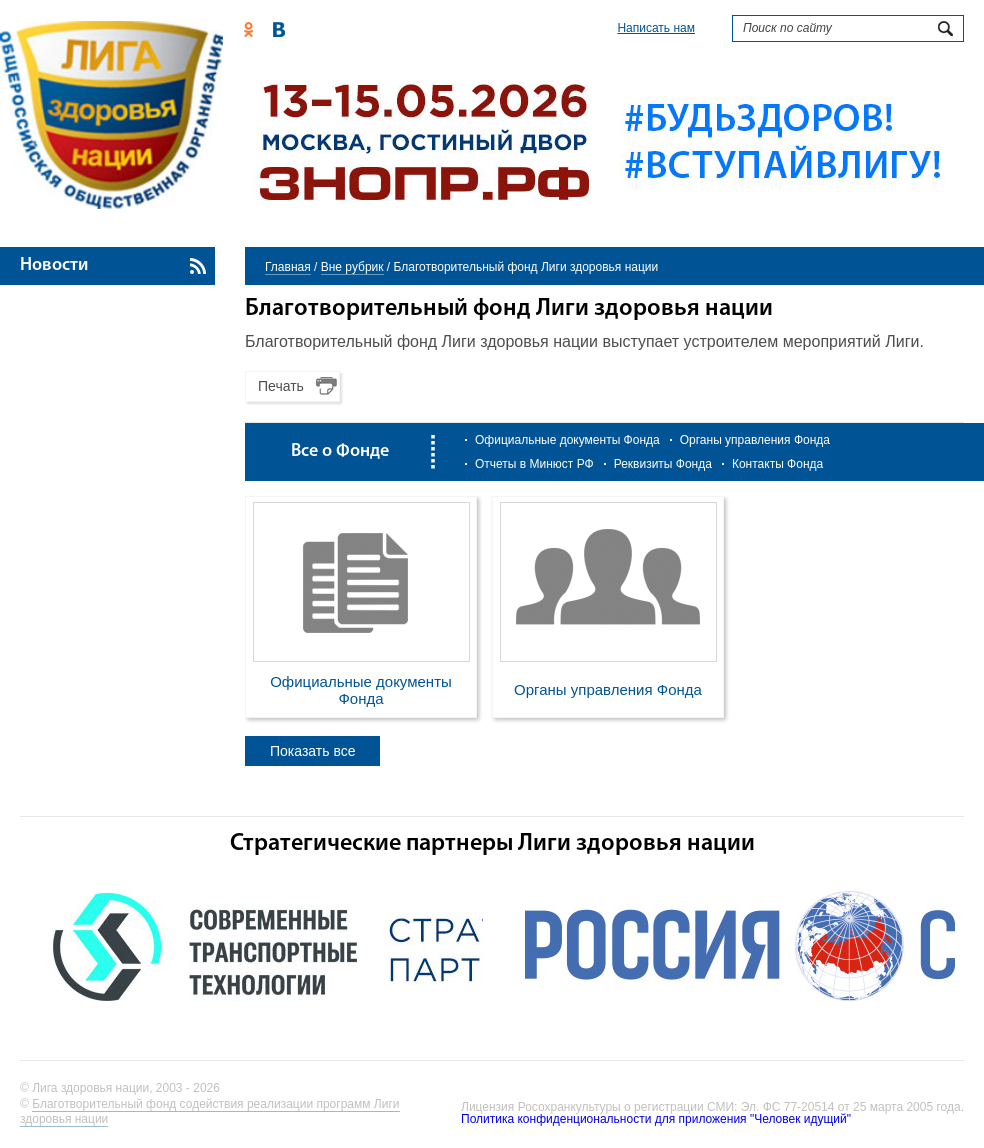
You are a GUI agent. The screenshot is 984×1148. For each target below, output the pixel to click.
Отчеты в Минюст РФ (534, 464)
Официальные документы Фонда (567, 440)
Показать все (312, 751)
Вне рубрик (352, 267)
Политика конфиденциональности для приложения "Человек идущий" (656, 1119)
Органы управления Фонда (755, 440)
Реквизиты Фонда (663, 464)
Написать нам (656, 28)
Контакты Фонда (777, 464)
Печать (281, 386)
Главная (288, 267)
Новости (54, 265)
